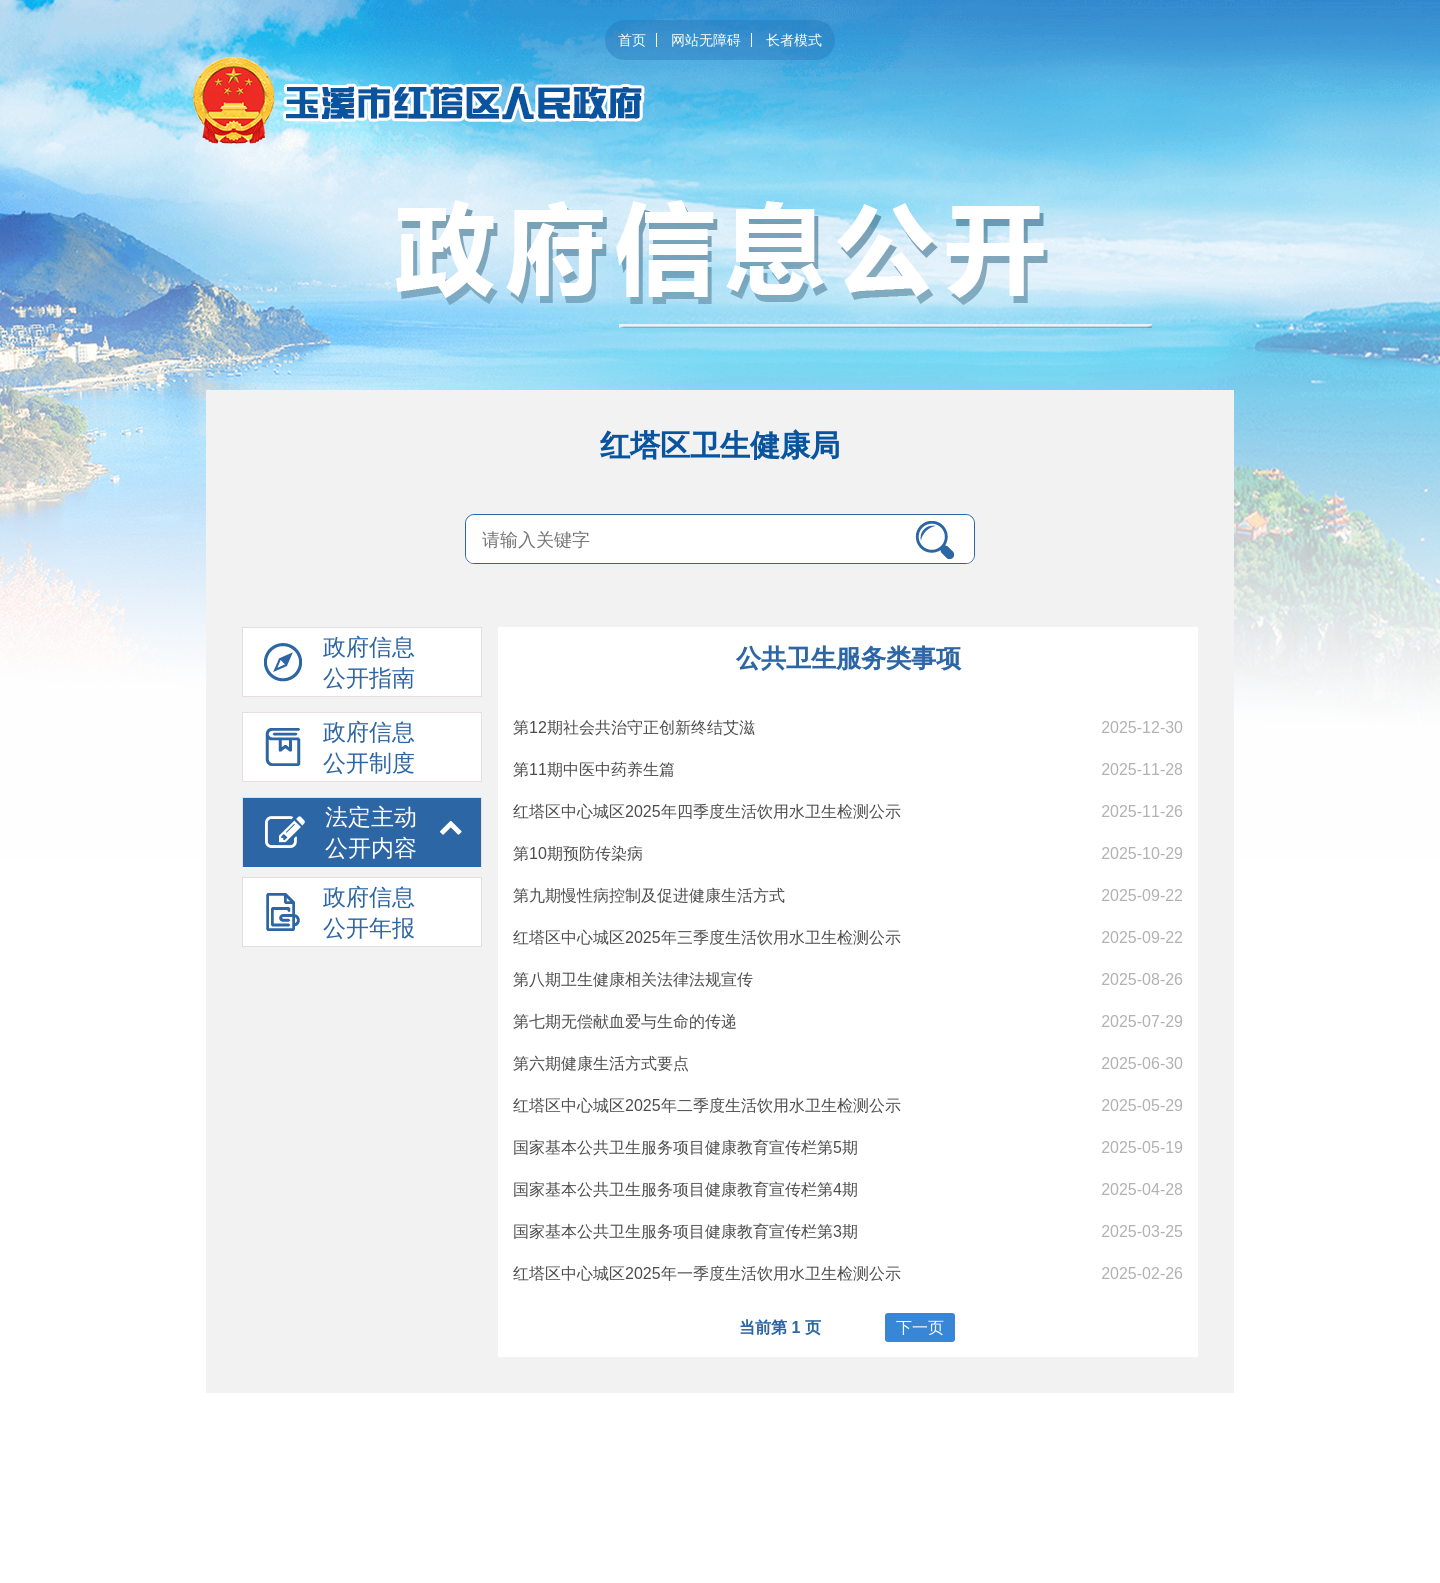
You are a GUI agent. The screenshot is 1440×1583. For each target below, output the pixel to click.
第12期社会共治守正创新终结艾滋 (634, 727)
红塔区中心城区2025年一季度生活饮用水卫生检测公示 (707, 1273)
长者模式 (794, 40)
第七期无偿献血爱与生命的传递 (625, 1021)
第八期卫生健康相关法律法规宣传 (633, 979)
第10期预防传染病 (578, 853)
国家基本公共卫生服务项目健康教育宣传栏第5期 (685, 1147)
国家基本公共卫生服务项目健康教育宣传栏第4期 (685, 1189)
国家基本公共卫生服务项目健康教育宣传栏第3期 (685, 1231)
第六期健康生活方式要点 (601, 1063)
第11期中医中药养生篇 (594, 769)
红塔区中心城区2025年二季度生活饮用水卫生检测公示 (707, 1105)
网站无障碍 (706, 40)
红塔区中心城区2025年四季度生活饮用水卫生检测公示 (707, 811)
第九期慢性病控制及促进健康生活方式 (649, 895)
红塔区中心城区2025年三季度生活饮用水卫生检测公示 (707, 937)
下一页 (920, 1327)
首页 (632, 40)
